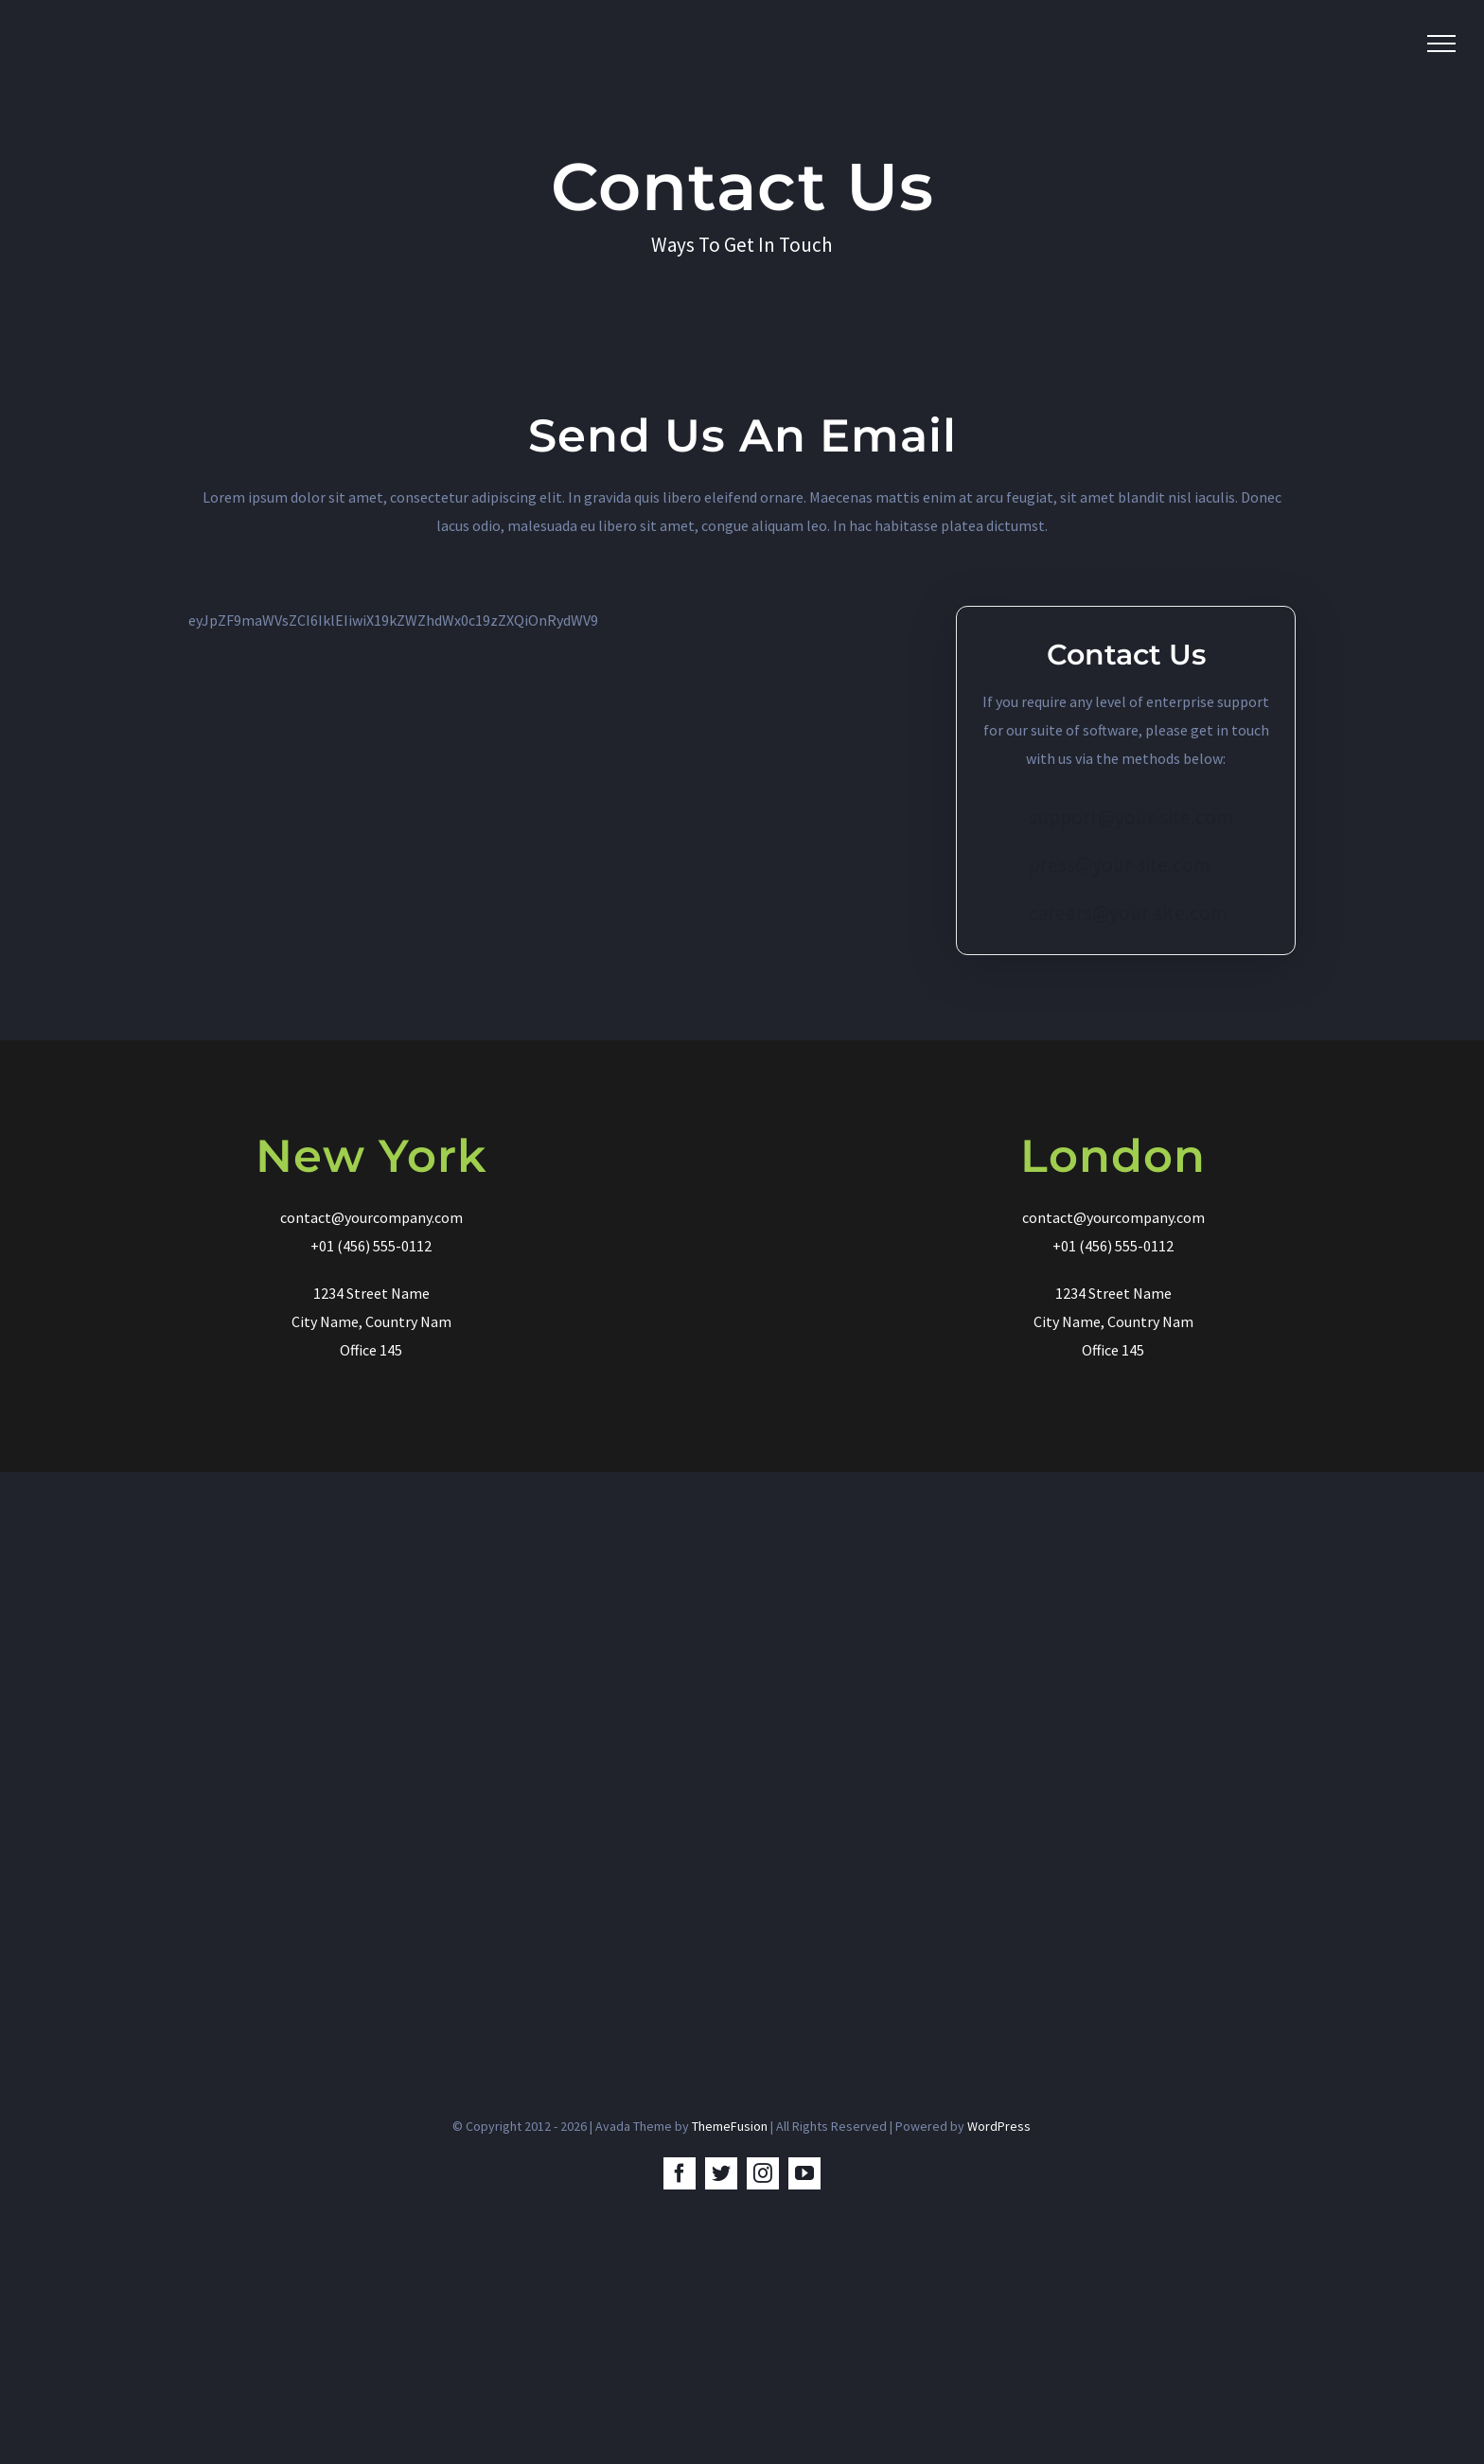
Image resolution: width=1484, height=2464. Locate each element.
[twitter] (721, 2173)
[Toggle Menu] (1441, 43)
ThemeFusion (730, 2126)
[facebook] (679, 2173)
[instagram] (763, 2173)
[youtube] (804, 2173)
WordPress (999, 2126)
